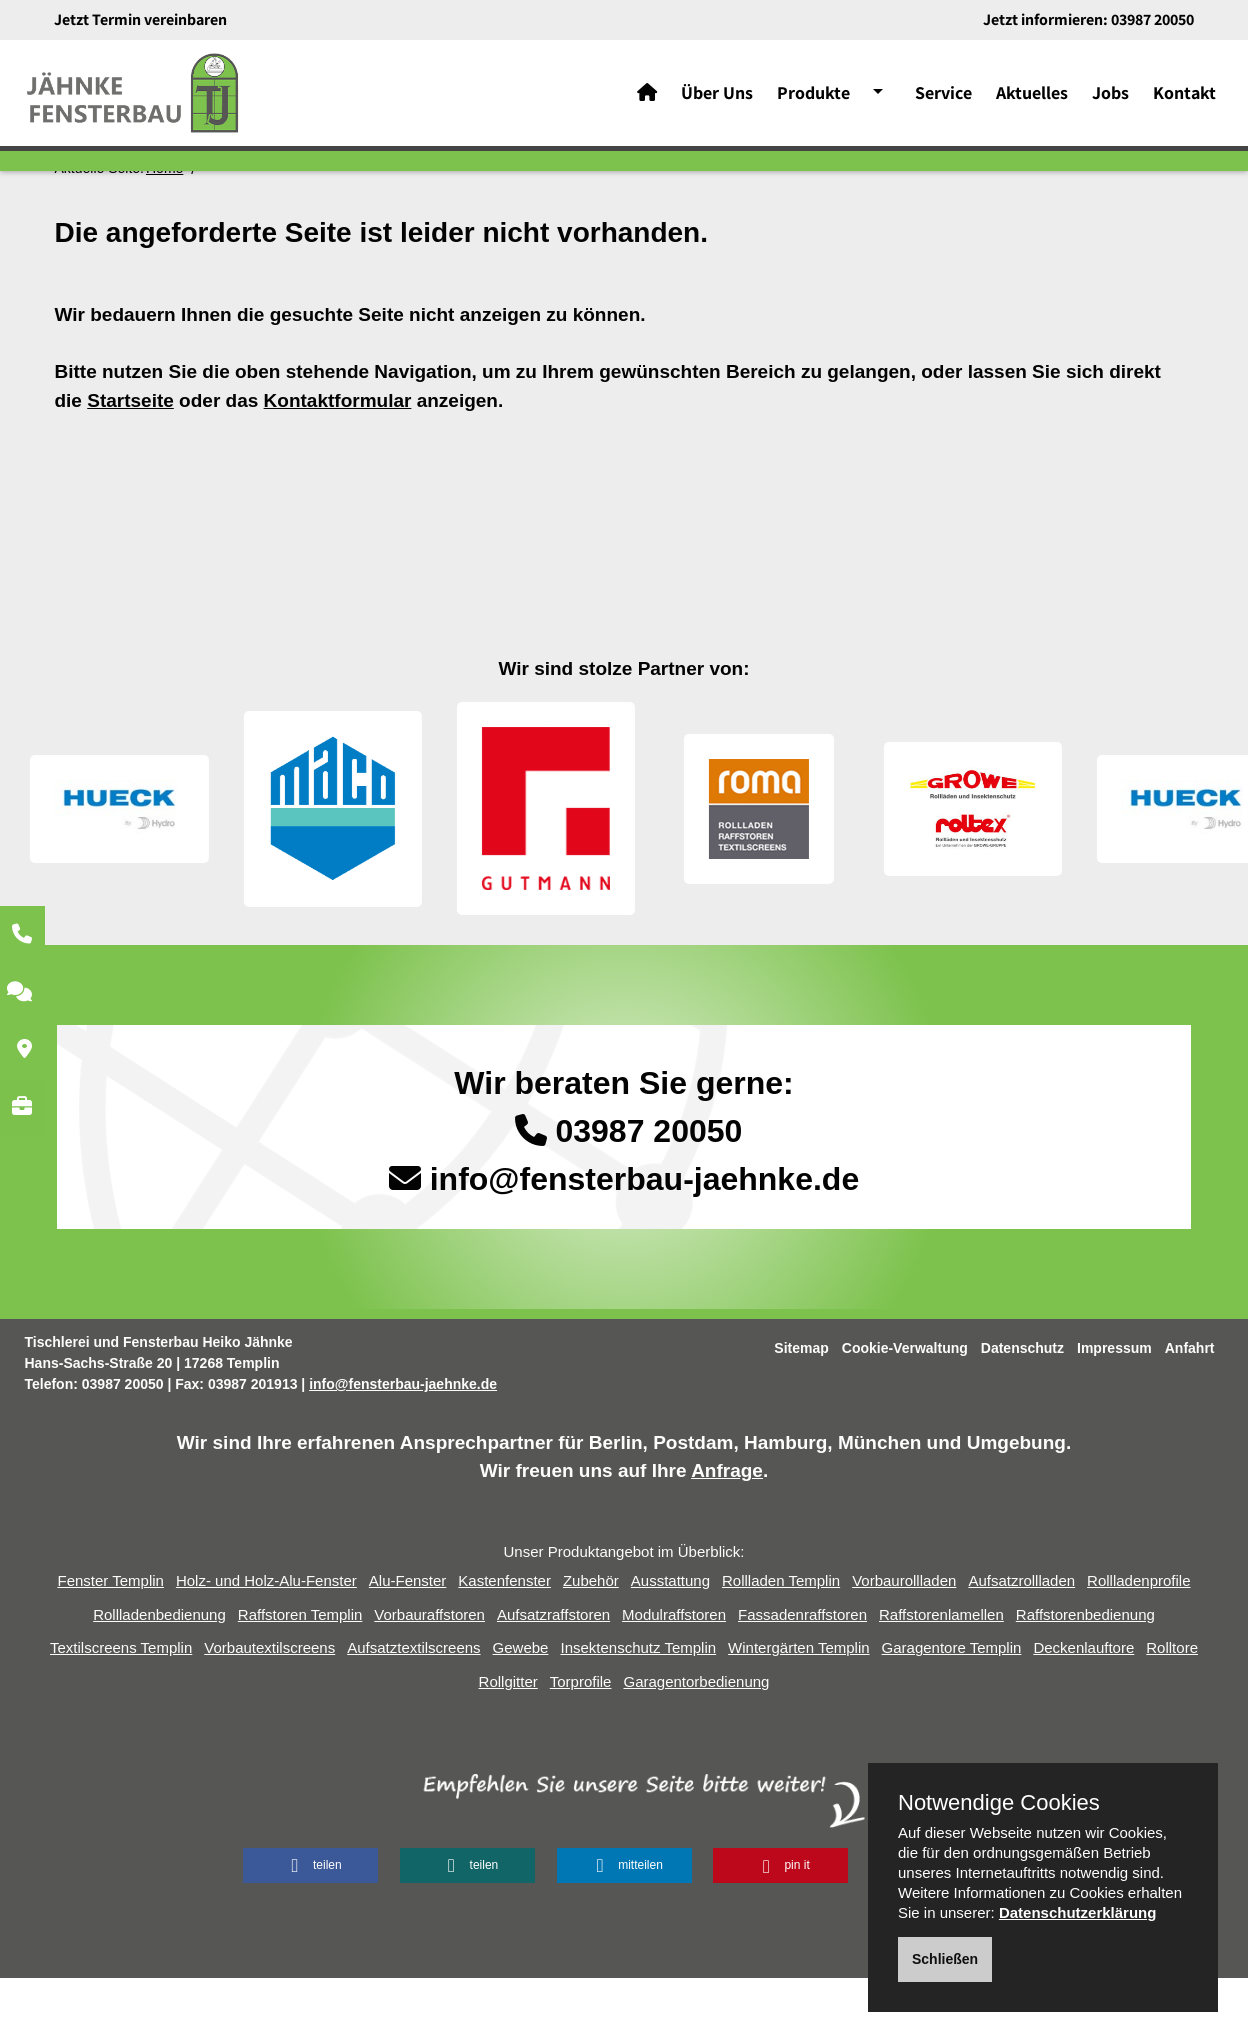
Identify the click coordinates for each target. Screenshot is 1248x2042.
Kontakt (1184, 99)
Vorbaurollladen (904, 1644)
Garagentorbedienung (696, 1745)
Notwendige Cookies (999, 1803)
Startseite (130, 464)
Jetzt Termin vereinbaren (140, 19)
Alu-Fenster (408, 1644)
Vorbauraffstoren (429, 1678)
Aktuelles (1032, 99)
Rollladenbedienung (159, 1678)
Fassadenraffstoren (802, 1678)
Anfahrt (1190, 1412)
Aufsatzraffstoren (553, 1678)
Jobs (1110, 99)
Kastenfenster (504, 1644)
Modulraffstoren (674, 1678)
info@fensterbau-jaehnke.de (645, 1243)
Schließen (945, 1959)
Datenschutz (1022, 1412)
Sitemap (801, 1412)
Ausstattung (670, 1644)
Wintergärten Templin (798, 1711)
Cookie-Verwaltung (905, 1412)
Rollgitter (508, 1745)
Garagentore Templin (952, 1711)
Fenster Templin (110, 1644)
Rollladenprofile (1138, 1644)
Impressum (1114, 1412)
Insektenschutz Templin (638, 1711)
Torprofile (581, 1745)
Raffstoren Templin (300, 1678)
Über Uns (717, 99)
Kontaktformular (338, 464)
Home (164, 232)
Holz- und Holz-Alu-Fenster (266, 1644)
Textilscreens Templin (121, 1711)
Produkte (813, 99)
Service (943, 99)
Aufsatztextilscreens (413, 1711)
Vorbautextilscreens (269, 1711)
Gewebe (521, 1711)
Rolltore (1172, 1711)
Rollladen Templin (781, 1644)
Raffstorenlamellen (941, 1678)
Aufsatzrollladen (1021, 1644)
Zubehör (591, 1644)
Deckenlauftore (1083, 1711)
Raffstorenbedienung (1085, 1678)
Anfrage (727, 1534)
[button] (310, 1929)
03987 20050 (1152, 19)
